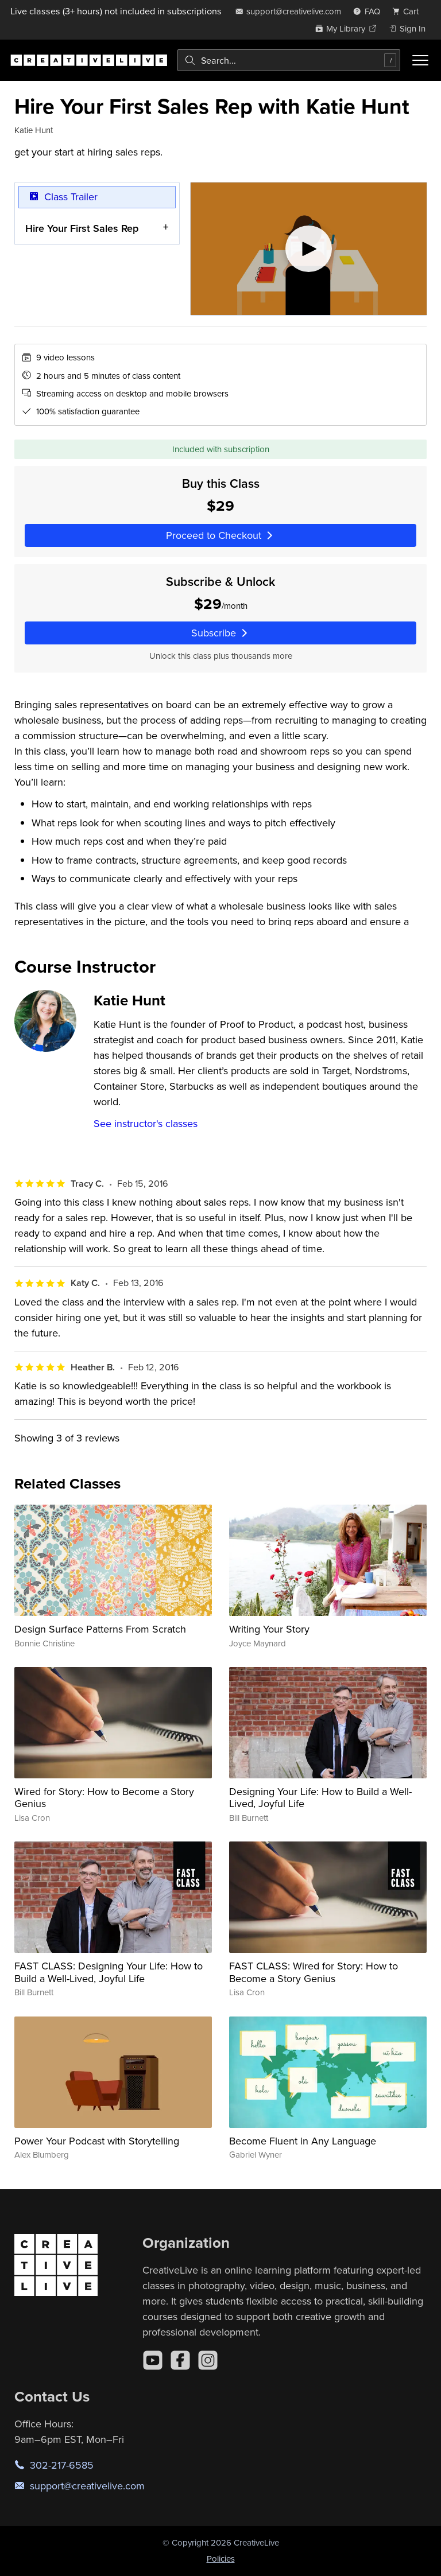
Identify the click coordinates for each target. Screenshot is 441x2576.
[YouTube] (152, 2360)
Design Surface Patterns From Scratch (100, 1629)
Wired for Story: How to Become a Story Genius (104, 1797)
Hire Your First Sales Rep (81, 228)
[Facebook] (180, 2360)
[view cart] (409, 11)
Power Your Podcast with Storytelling (96, 2141)
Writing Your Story (269, 1629)
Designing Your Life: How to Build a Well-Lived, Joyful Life (320, 1797)
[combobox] (289, 60)
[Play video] (309, 248)
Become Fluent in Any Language (302, 2141)
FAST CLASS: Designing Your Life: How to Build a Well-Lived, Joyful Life (108, 1972)
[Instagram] (208, 2360)
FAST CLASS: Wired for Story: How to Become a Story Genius (313, 1972)
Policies (221, 2558)
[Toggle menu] (420, 60)
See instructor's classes (146, 1123)
